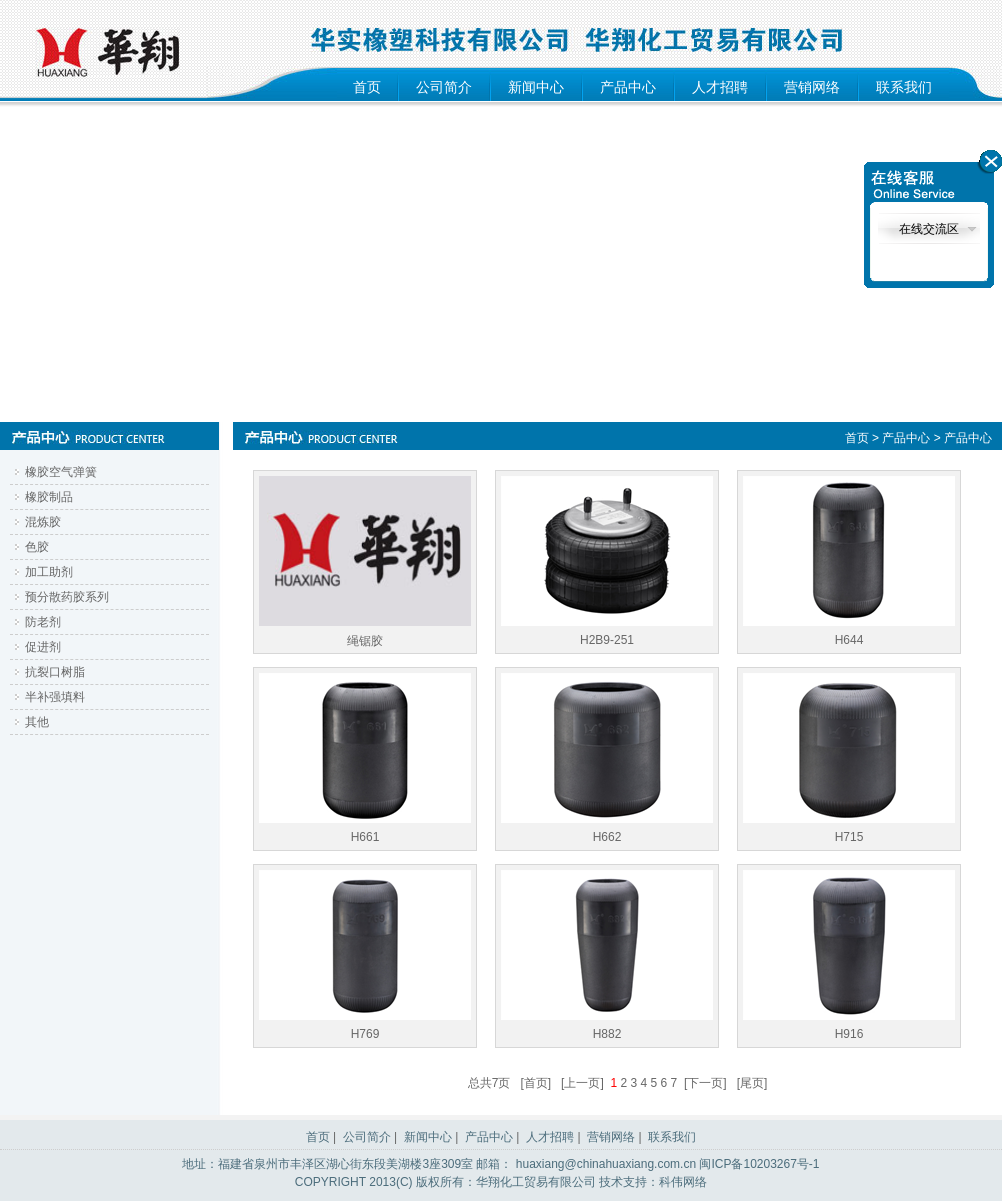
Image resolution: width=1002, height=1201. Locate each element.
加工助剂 (49, 572)
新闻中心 (536, 87)
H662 (607, 758)
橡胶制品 (49, 497)
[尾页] (752, 1083)
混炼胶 (43, 522)
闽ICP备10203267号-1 (759, 1164)
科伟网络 (683, 1182)
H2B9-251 (607, 561)
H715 (849, 758)
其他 (37, 722)
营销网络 (812, 87)
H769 (365, 955)
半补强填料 (55, 697)
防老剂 (43, 622)
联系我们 (904, 87)
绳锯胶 (365, 562)
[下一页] (705, 1083)
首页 (367, 87)
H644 (849, 561)
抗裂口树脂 (55, 672)
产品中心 (628, 87)
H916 (849, 955)
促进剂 (43, 647)
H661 (365, 758)
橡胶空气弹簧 (61, 472)
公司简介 (444, 87)
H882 (607, 955)
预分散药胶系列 (67, 597)
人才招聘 (720, 87)
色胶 (37, 547)
